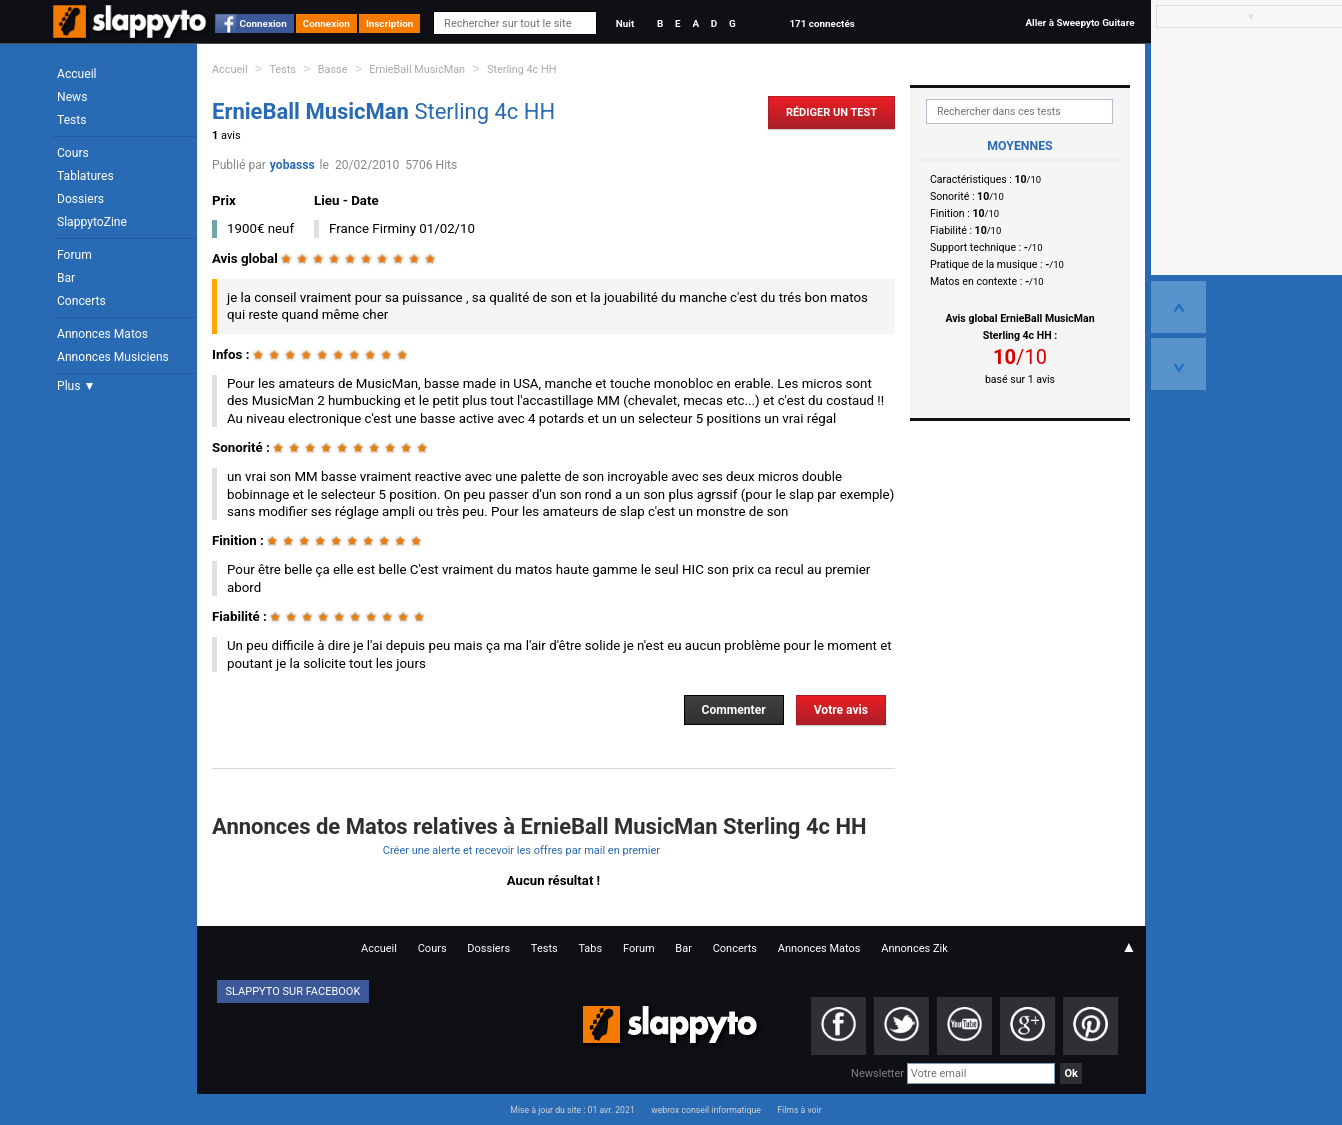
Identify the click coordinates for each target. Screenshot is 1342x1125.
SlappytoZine (92, 222)
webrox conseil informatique (706, 1110)
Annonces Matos (102, 334)
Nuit (625, 23)
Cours (73, 153)
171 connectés (821, 23)
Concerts (81, 301)
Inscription (390, 23)
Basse (333, 69)
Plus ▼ (76, 386)
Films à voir (799, 1110)
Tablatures (85, 176)
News (72, 97)
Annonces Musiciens (113, 357)
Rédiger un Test (831, 112)
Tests (71, 120)
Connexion (263, 23)
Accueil (77, 74)
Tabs (590, 948)
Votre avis (841, 710)
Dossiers (80, 199)
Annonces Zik (914, 948)
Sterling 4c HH (522, 69)
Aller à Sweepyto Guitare (1079, 22)
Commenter (734, 710)
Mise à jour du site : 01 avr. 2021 (572, 1110)
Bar (66, 278)
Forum (74, 255)
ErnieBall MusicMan (417, 69)
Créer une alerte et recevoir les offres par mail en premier (521, 850)
